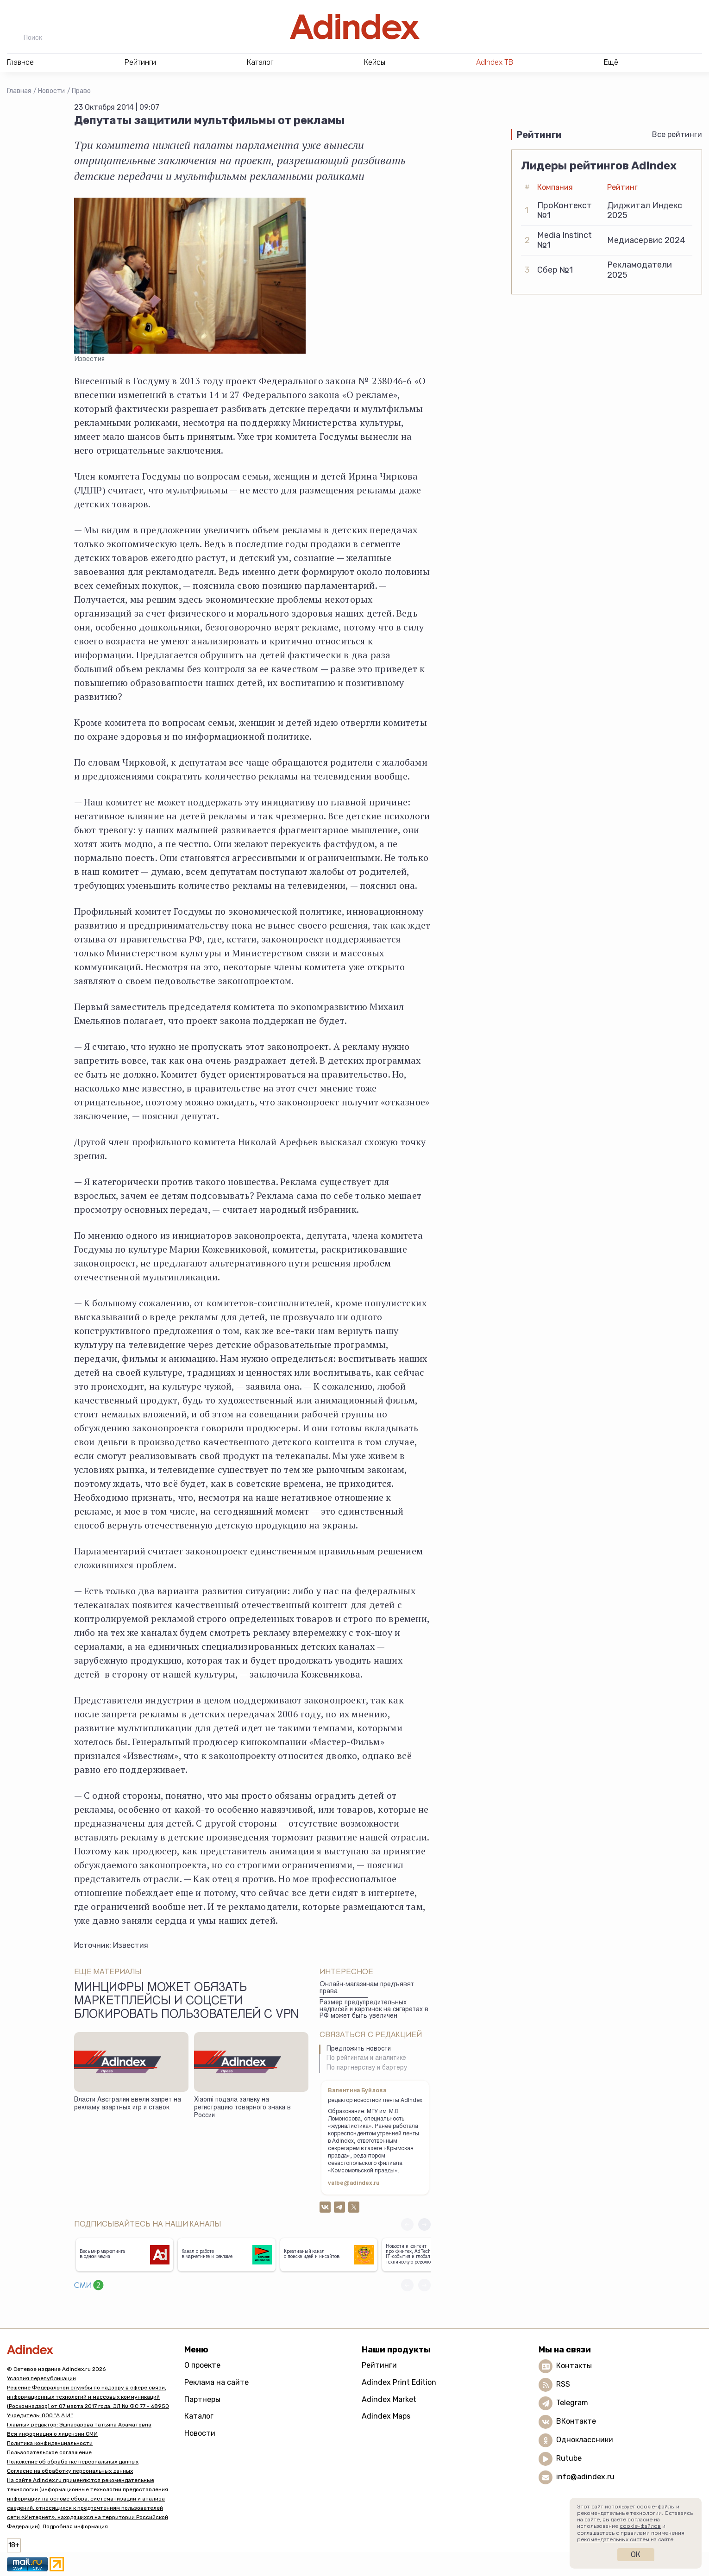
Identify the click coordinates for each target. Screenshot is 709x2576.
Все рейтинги (677, 134)
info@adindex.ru (585, 2477)
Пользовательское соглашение (49, 2452)
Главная (19, 91)
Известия (130, 1945)
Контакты (574, 2366)
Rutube (569, 2458)
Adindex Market (389, 2399)
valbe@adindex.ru (354, 2183)
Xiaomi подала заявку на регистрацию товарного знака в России (242, 2108)
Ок (635, 2554)
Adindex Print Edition (399, 2382)
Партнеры (202, 2399)
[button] (424, 2224)
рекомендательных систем (613, 2539)
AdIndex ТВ (494, 62)
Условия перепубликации (41, 2378)
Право (81, 91)
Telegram (572, 2403)
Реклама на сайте (216, 2382)
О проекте (202, 2365)
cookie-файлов (640, 2526)
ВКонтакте (576, 2421)
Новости (51, 91)
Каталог (198, 2416)
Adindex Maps (386, 2416)
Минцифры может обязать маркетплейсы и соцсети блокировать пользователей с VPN (186, 2002)
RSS (563, 2384)
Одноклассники (584, 2440)
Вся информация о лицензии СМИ (52, 2434)
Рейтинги (379, 2365)
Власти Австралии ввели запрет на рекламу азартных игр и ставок (127, 2104)
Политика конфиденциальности (50, 2443)
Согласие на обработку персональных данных (70, 2471)
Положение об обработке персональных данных (72, 2461)
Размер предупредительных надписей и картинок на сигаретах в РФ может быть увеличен (374, 2010)
